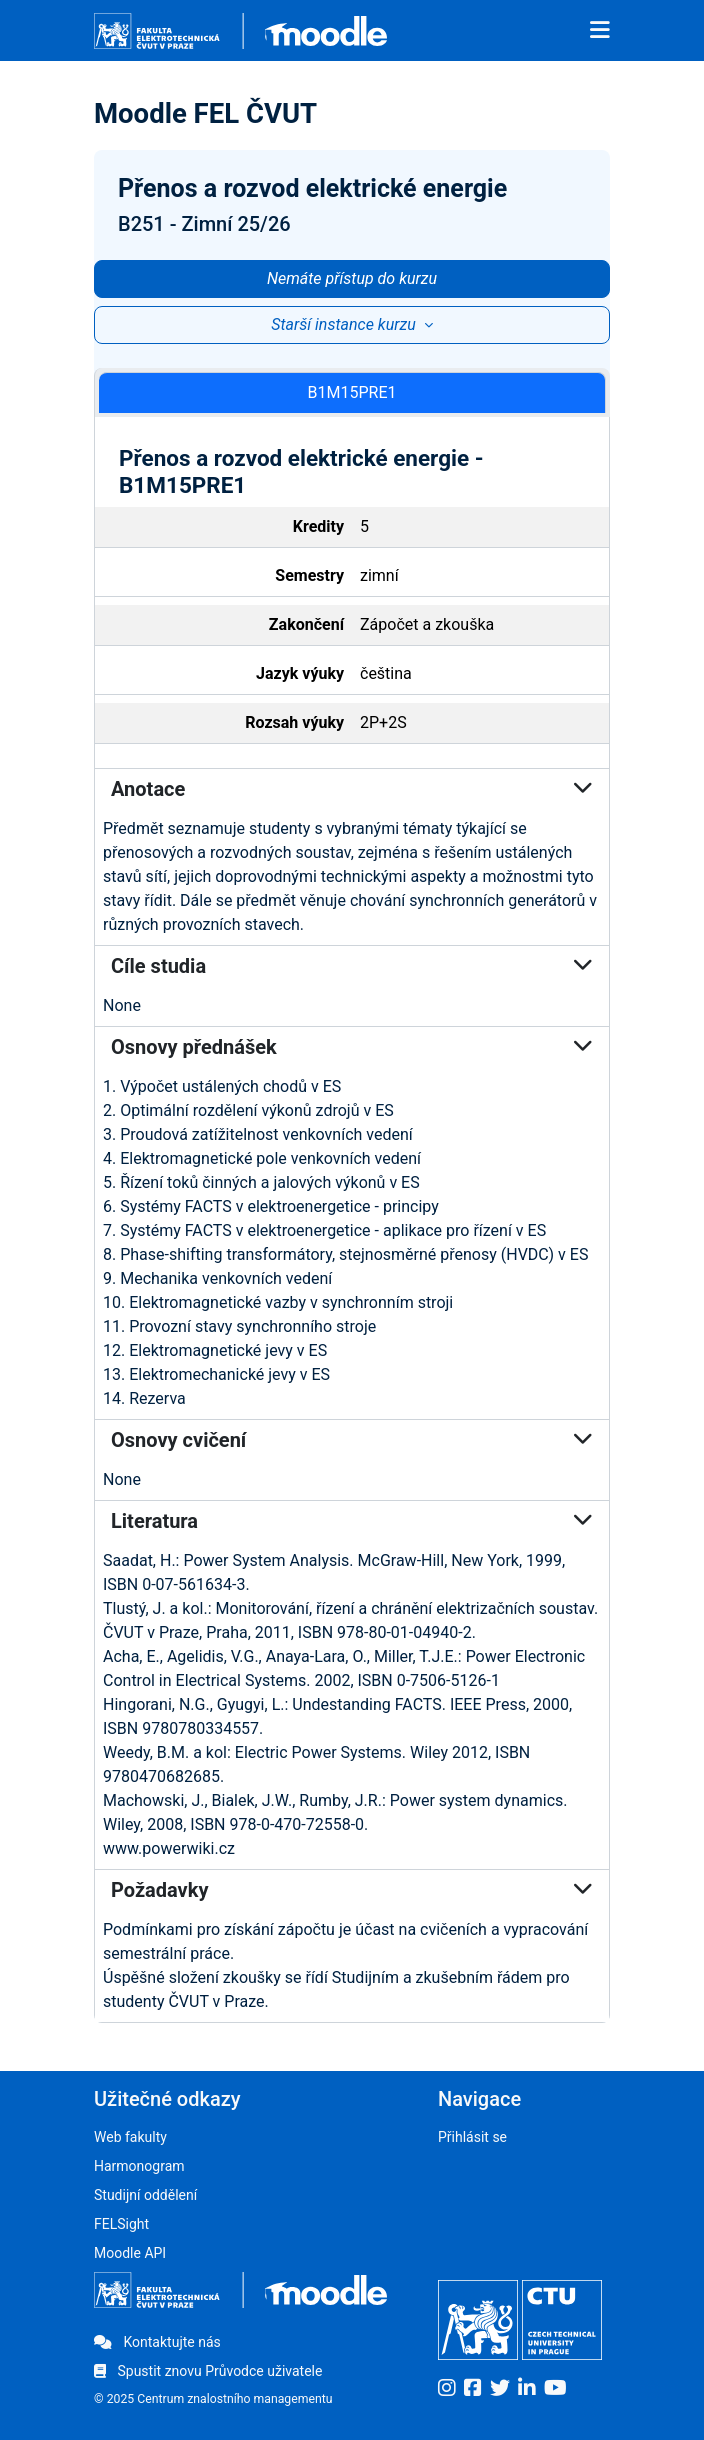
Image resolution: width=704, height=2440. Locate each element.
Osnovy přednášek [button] (352, 1047)
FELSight (121, 2224)
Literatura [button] (352, 1521)
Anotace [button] (352, 789)
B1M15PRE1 (352, 392)
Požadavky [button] (352, 1890)
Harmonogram (139, 2166)
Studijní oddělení (145, 2195)
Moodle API (130, 2253)
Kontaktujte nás (157, 2342)
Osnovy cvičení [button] (352, 1440)
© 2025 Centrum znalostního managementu (213, 2399)
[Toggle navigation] (600, 31)
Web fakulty (130, 2137)
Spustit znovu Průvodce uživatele (208, 2371)
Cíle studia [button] (352, 966)
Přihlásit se (472, 2137)
